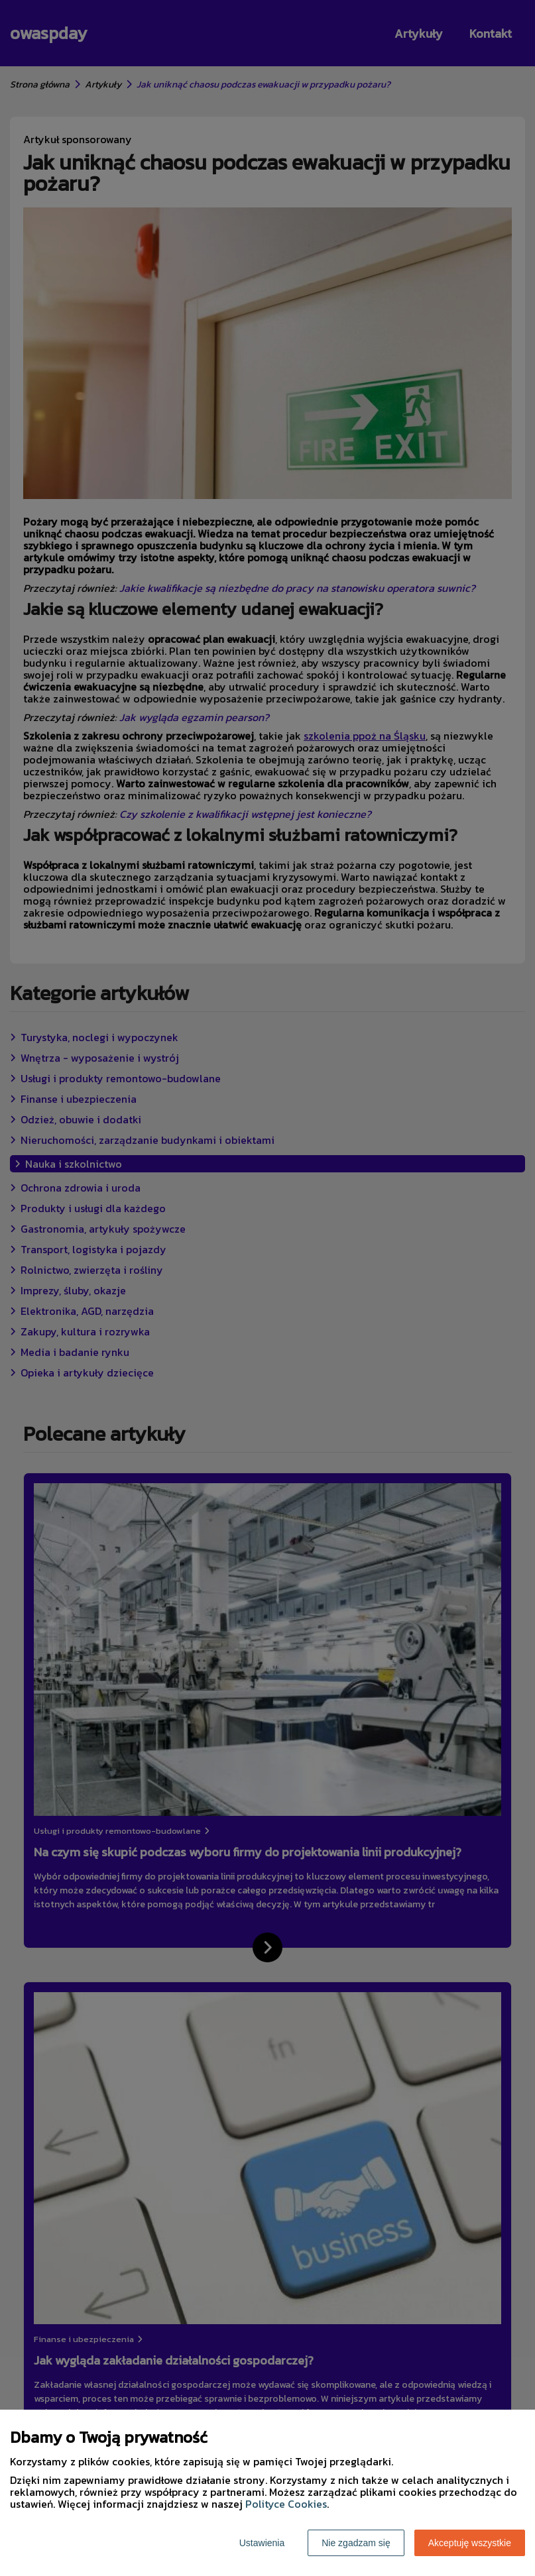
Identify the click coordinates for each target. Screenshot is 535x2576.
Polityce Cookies (286, 2504)
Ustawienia (261, 2543)
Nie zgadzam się (356, 2543)
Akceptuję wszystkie (469, 2543)
